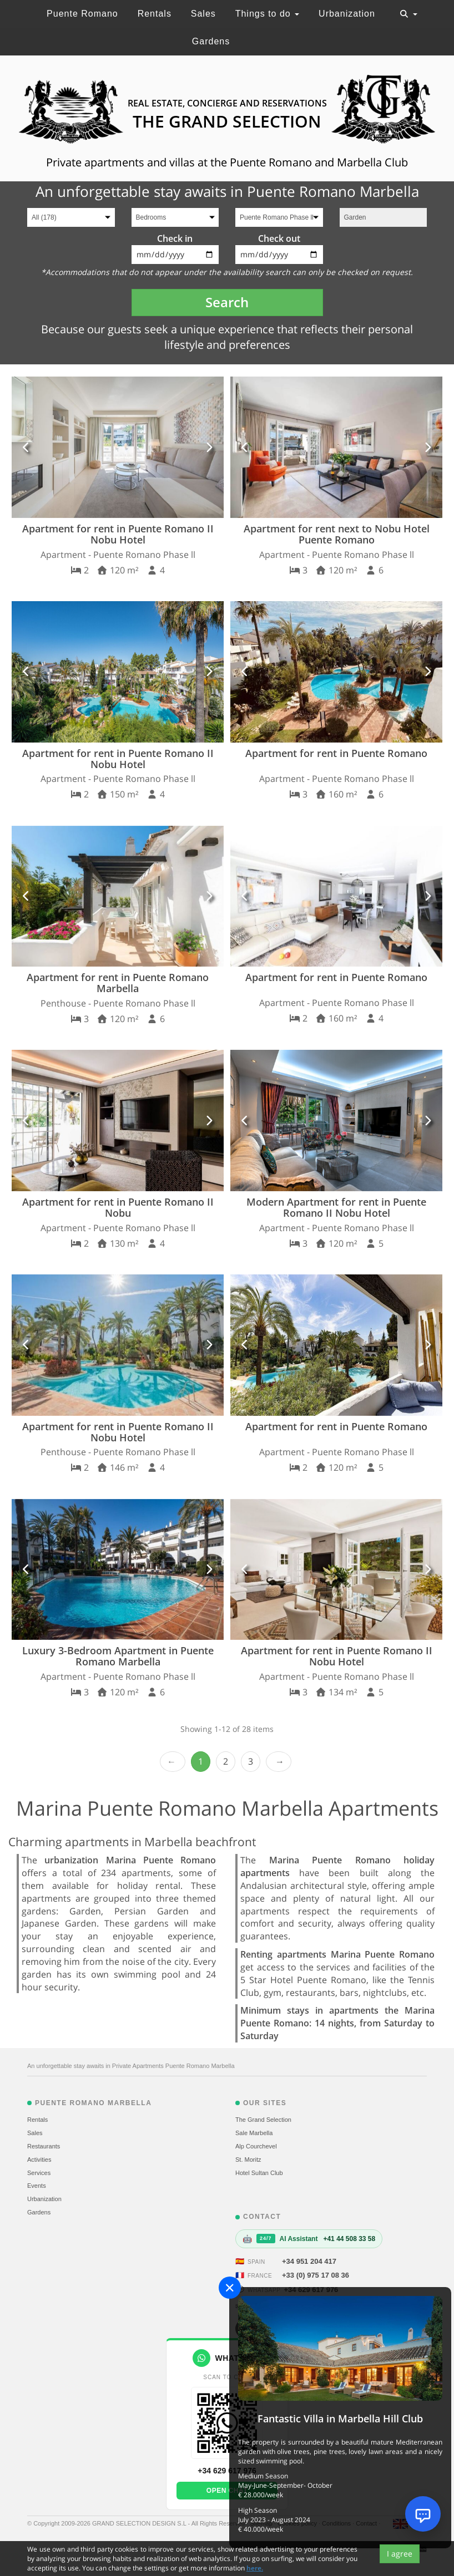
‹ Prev (172, 1761)
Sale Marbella (254, 2133)
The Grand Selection (263, 2119)
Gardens (211, 41)
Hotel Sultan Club (259, 2172)
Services (39, 2172)
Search (227, 302)
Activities (39, 2159)
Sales (203, 13)
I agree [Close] (399, 2553)
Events (36, 2185)
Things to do (267, 13)
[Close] (230, 2288)
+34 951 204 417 (309, 2261)
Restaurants (43, 2146)
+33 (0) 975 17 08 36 (315, 2275)
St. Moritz (248, 2159)
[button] (26, 447)
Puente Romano (82, 13)
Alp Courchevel (256, 2146)
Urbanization (347, 13)
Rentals (154, 13)
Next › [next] (278, 1761)
